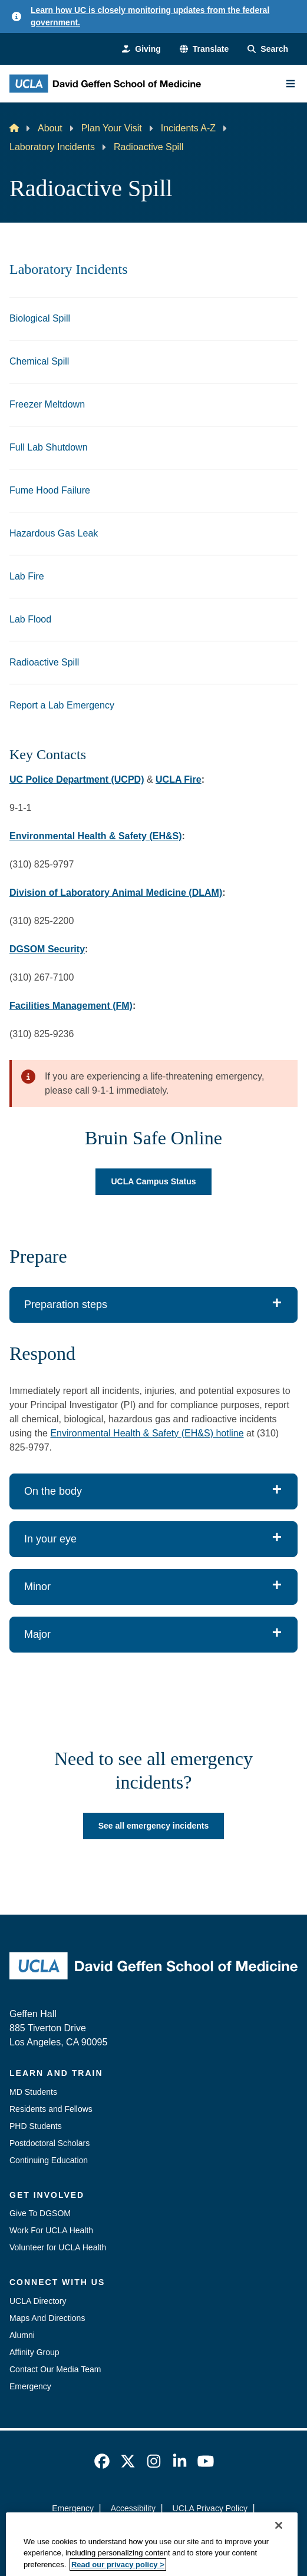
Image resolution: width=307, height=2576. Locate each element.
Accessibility (133, 2508)
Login (213, 2529)
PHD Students (35, 2126)
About (50, 128)
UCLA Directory (37, 2301)
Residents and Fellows (51, 2109)
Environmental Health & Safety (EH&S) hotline (146, 1433)
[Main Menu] (290, 84)
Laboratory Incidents (52, 147)
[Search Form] (268, 49)
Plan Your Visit (111, 128)
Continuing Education (48, 2160)
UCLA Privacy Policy (210, 2508)
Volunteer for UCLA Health (57, 2247)
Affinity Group (34, 2352)
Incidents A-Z (188, 128)
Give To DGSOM (40, 2213)
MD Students (33, 2092)
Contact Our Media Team (55, 2369)
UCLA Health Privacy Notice (135, 2529)
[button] (204, 49)
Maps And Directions (47, 2318)
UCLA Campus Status (153, 1181)
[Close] (279, 2561)
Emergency (30, 2386)
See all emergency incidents (153, 1825)
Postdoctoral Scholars (49, 2143)
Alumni (22, 2335)
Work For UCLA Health (51, 2230)
